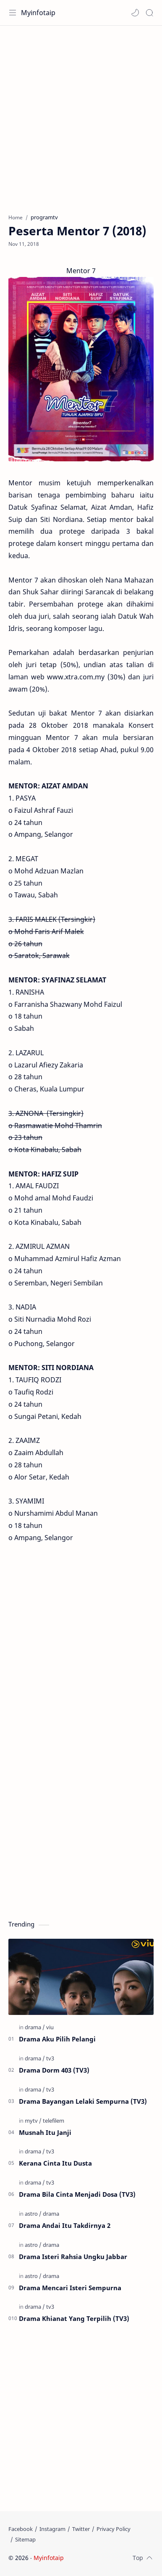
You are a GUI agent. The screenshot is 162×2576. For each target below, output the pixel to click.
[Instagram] (52, 2529)
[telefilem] (53, 2120)
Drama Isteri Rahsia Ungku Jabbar (73, 2256)
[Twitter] (81, 2529)
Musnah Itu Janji (45, 2132)
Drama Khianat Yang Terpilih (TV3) (74, 2318)
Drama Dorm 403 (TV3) (54, 2070)
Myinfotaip (38, 12)
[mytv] (33, 2120)
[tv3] (50, 2058)
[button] (135, 12)
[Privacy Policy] (114, 2529)
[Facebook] (20, 2529)
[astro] (33, 2213)
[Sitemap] (25, 2539)
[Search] (149, 12)
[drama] (35, 2027)
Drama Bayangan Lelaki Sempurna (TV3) (83, 2101)
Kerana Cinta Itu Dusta (55, 2163)
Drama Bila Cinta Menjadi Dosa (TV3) (77, 2194)
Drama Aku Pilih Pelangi (57, 2039)
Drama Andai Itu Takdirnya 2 (64, 2225)
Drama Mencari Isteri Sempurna (70, 2287)
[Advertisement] (81, 115)
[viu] (50, 2027)
